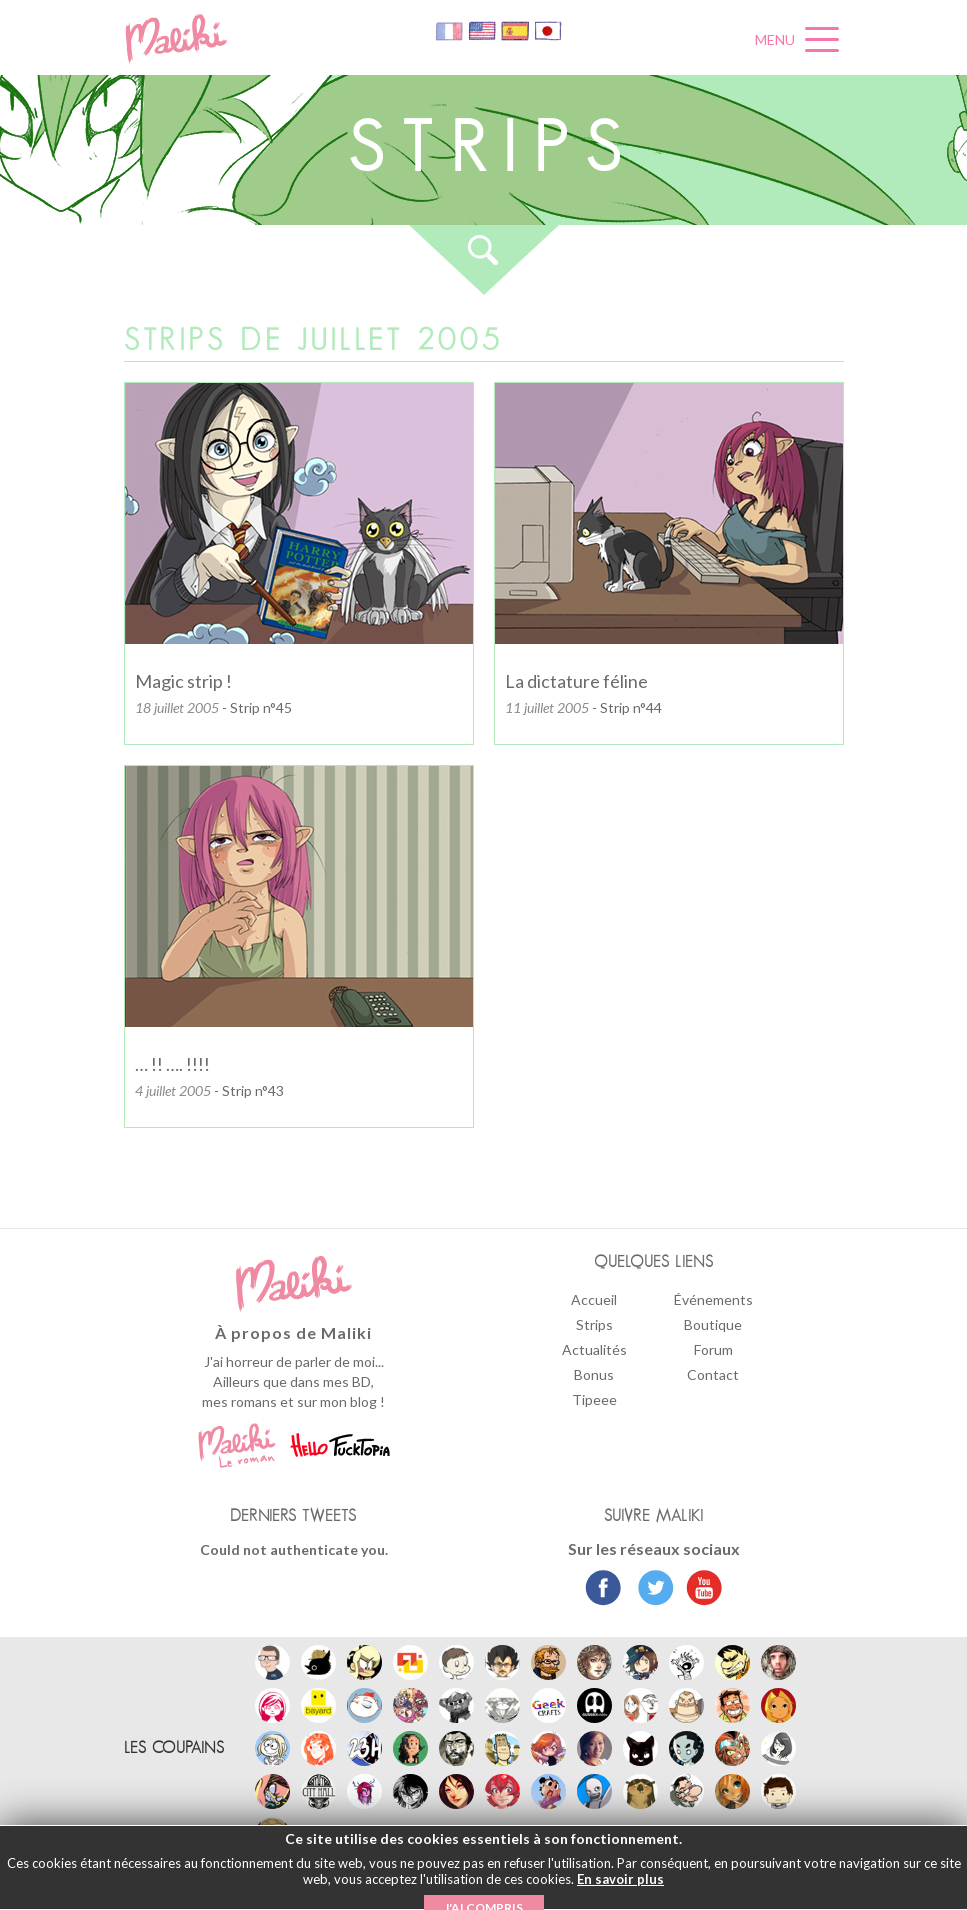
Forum (713, 1349)
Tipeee (594, 1399)
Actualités (594, 1349)
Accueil (594, 1299)
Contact (713, 1374)
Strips (594, 1324)
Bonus (594, 1374)
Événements (713, 1299)
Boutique (713, 1324)
